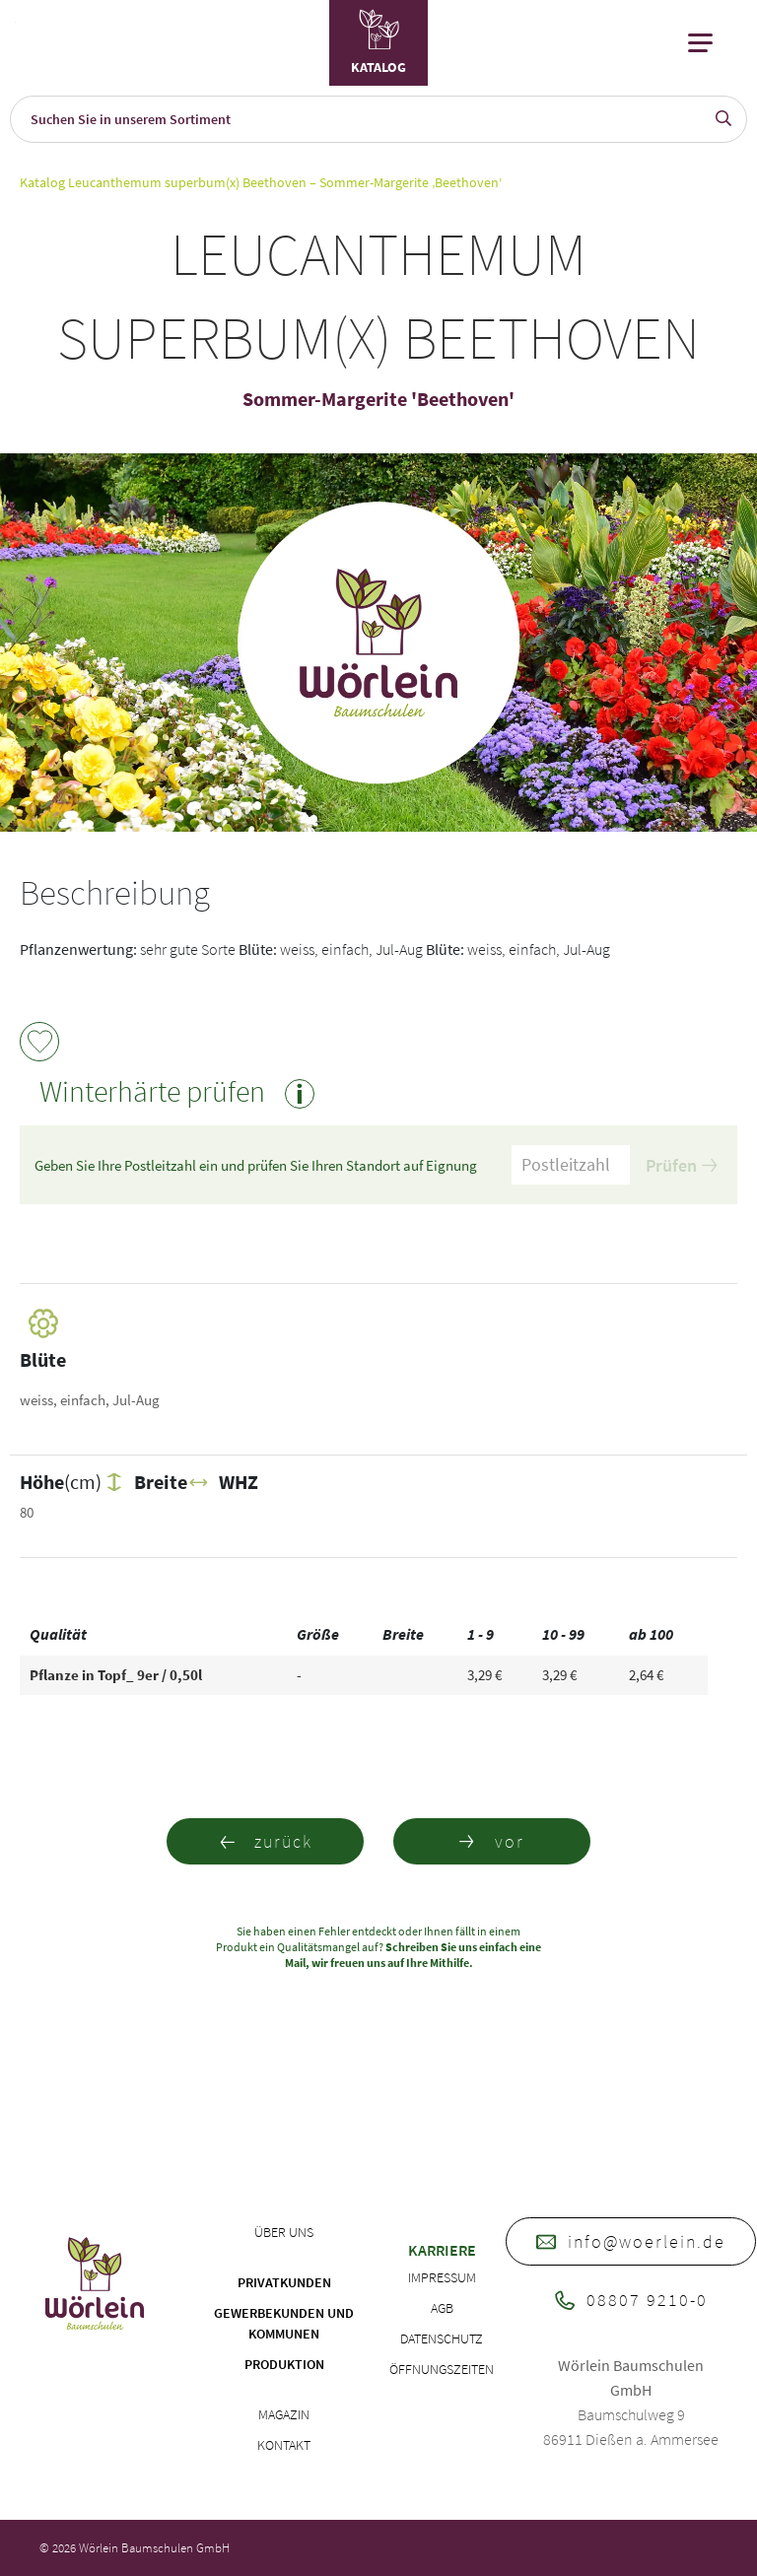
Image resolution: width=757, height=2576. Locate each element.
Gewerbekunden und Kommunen (284, 2323)
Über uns (283, 2232)
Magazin (284, 2414)
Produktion (284, 2364)
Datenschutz (441, 2338)
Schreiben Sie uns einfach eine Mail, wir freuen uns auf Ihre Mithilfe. (413, 1954)
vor (491, 1841)
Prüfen (681, 1165)
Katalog (42, 182)
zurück (265, 1841)
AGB (442, 2308)
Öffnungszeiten (441, 2369)
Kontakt (283, 2445)
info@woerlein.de (630, 2241)
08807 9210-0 (631, 2299)
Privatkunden (284, 2282)
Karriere (442, 2250)
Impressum (442, 2277)
